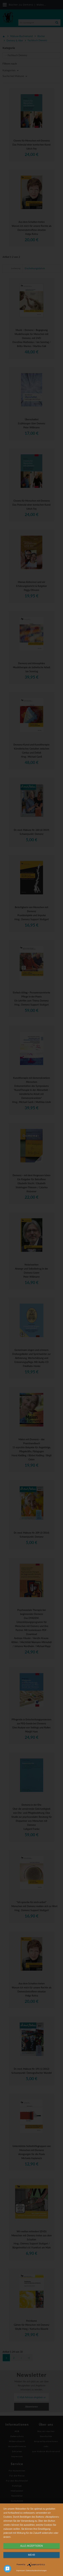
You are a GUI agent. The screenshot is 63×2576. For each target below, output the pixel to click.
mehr (31, 2554)
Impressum (20, 2570)
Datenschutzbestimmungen (36, 2570)
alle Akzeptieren (31, 2545)
